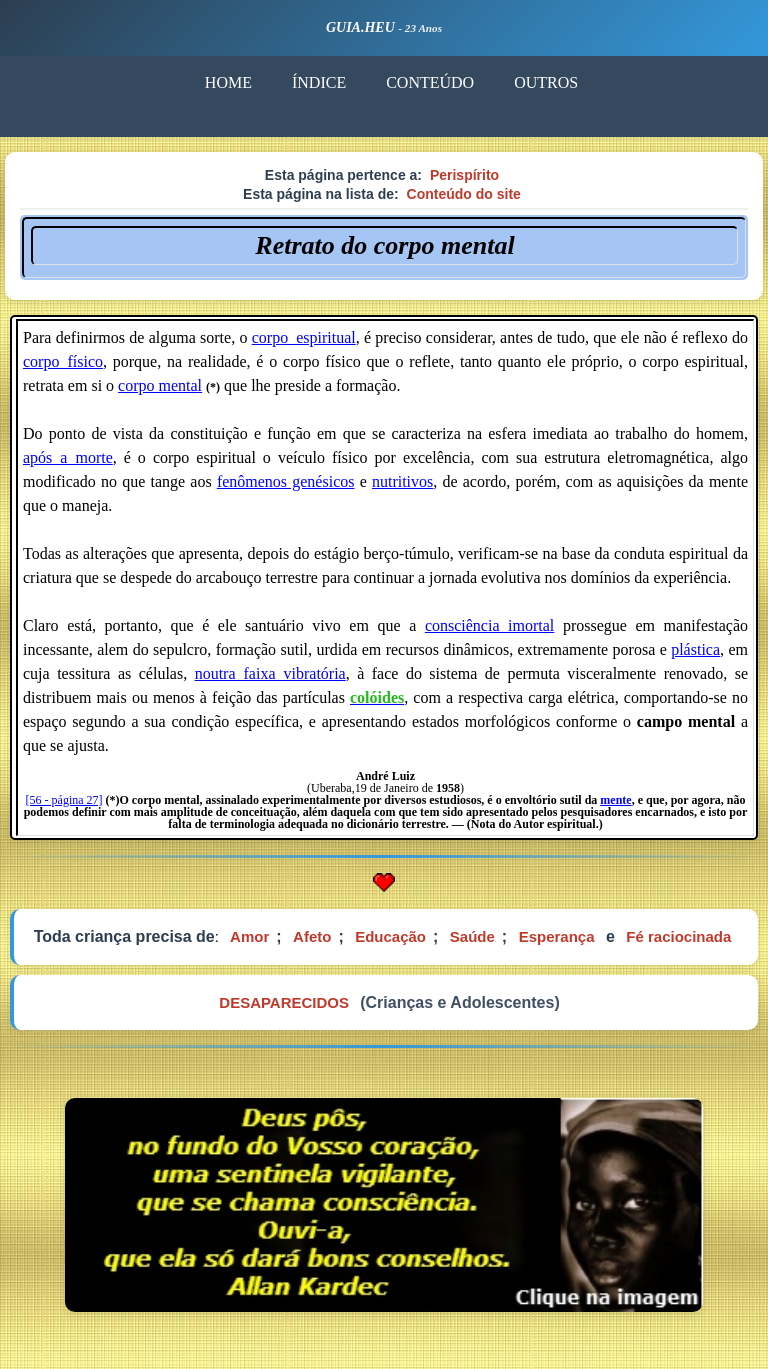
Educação (390, 936)
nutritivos (402, 481)
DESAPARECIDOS (284, 1002)
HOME (228, 82)
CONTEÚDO (430, 82)
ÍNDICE (319, 82)
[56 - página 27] (64, 800)
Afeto (312, 936)
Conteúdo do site (464, 194)
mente (615, 800)
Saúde (472, 936)
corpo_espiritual (304, 337)
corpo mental (160, 385)
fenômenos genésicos (286, 481)
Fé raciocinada (678, 936)
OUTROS (546, 82)
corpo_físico (63, 361)
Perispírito (464, 175)
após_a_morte (68, 457)
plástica (695, 649)
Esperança (557, 936)
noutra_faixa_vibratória (270, 673)
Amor (249, 936)
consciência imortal (489, 625)
